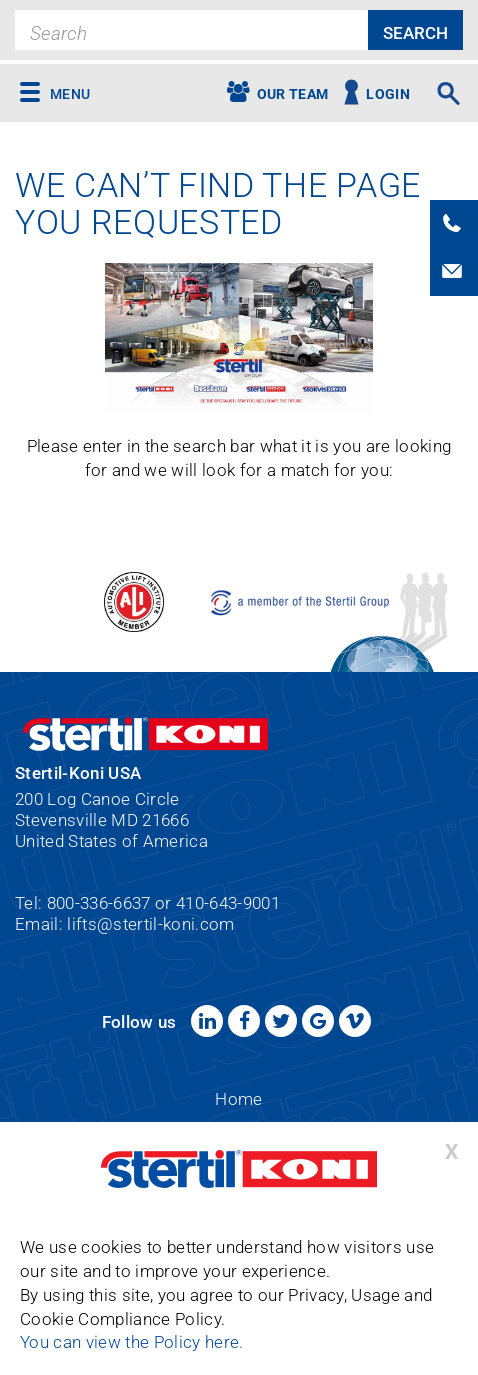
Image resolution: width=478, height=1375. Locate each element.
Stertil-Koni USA (239, 1169)
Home (238, 1099)
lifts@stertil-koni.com (150, 924)
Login (388, 94)
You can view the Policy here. (132, 1342)
